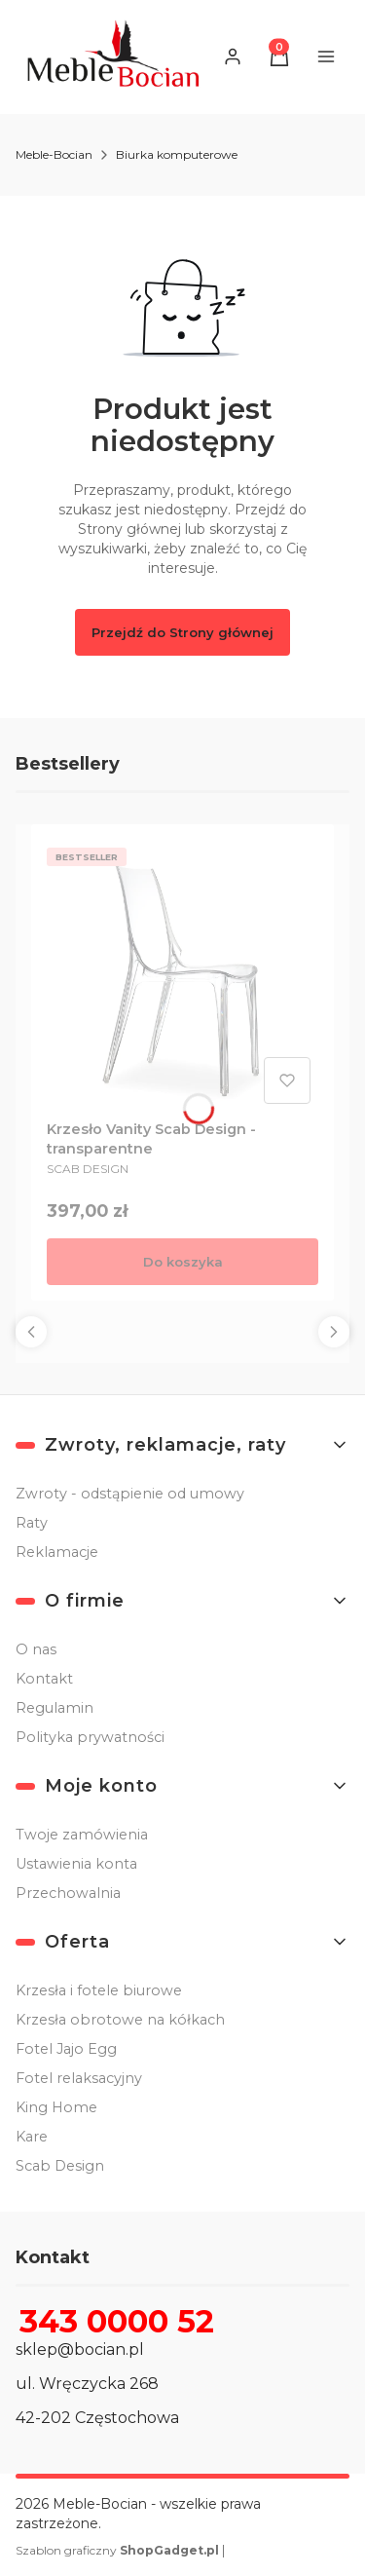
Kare (32, 2136)
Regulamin (54, 1708)
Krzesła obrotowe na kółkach (120, 2019)
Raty (32, 1523)
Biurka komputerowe (176, 154)
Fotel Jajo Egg (66, 2049)
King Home (56, 2107)
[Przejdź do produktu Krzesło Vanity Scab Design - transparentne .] (182, 976)
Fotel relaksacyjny (79, 2078)
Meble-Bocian (54, 154)
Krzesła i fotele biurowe (99, 1990)
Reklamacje (57, 1552)
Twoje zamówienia (82, 1834)
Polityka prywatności (90, 1737)
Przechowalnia (68, 1893)
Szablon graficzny (119, 2550)
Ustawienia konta (76, 1864)
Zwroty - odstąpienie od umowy (130, 1493)
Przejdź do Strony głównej (182, 632)
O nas (36, 1649)
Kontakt (44, 1678)
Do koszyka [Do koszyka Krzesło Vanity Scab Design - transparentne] (183, 1261)
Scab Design (60, 2166)
